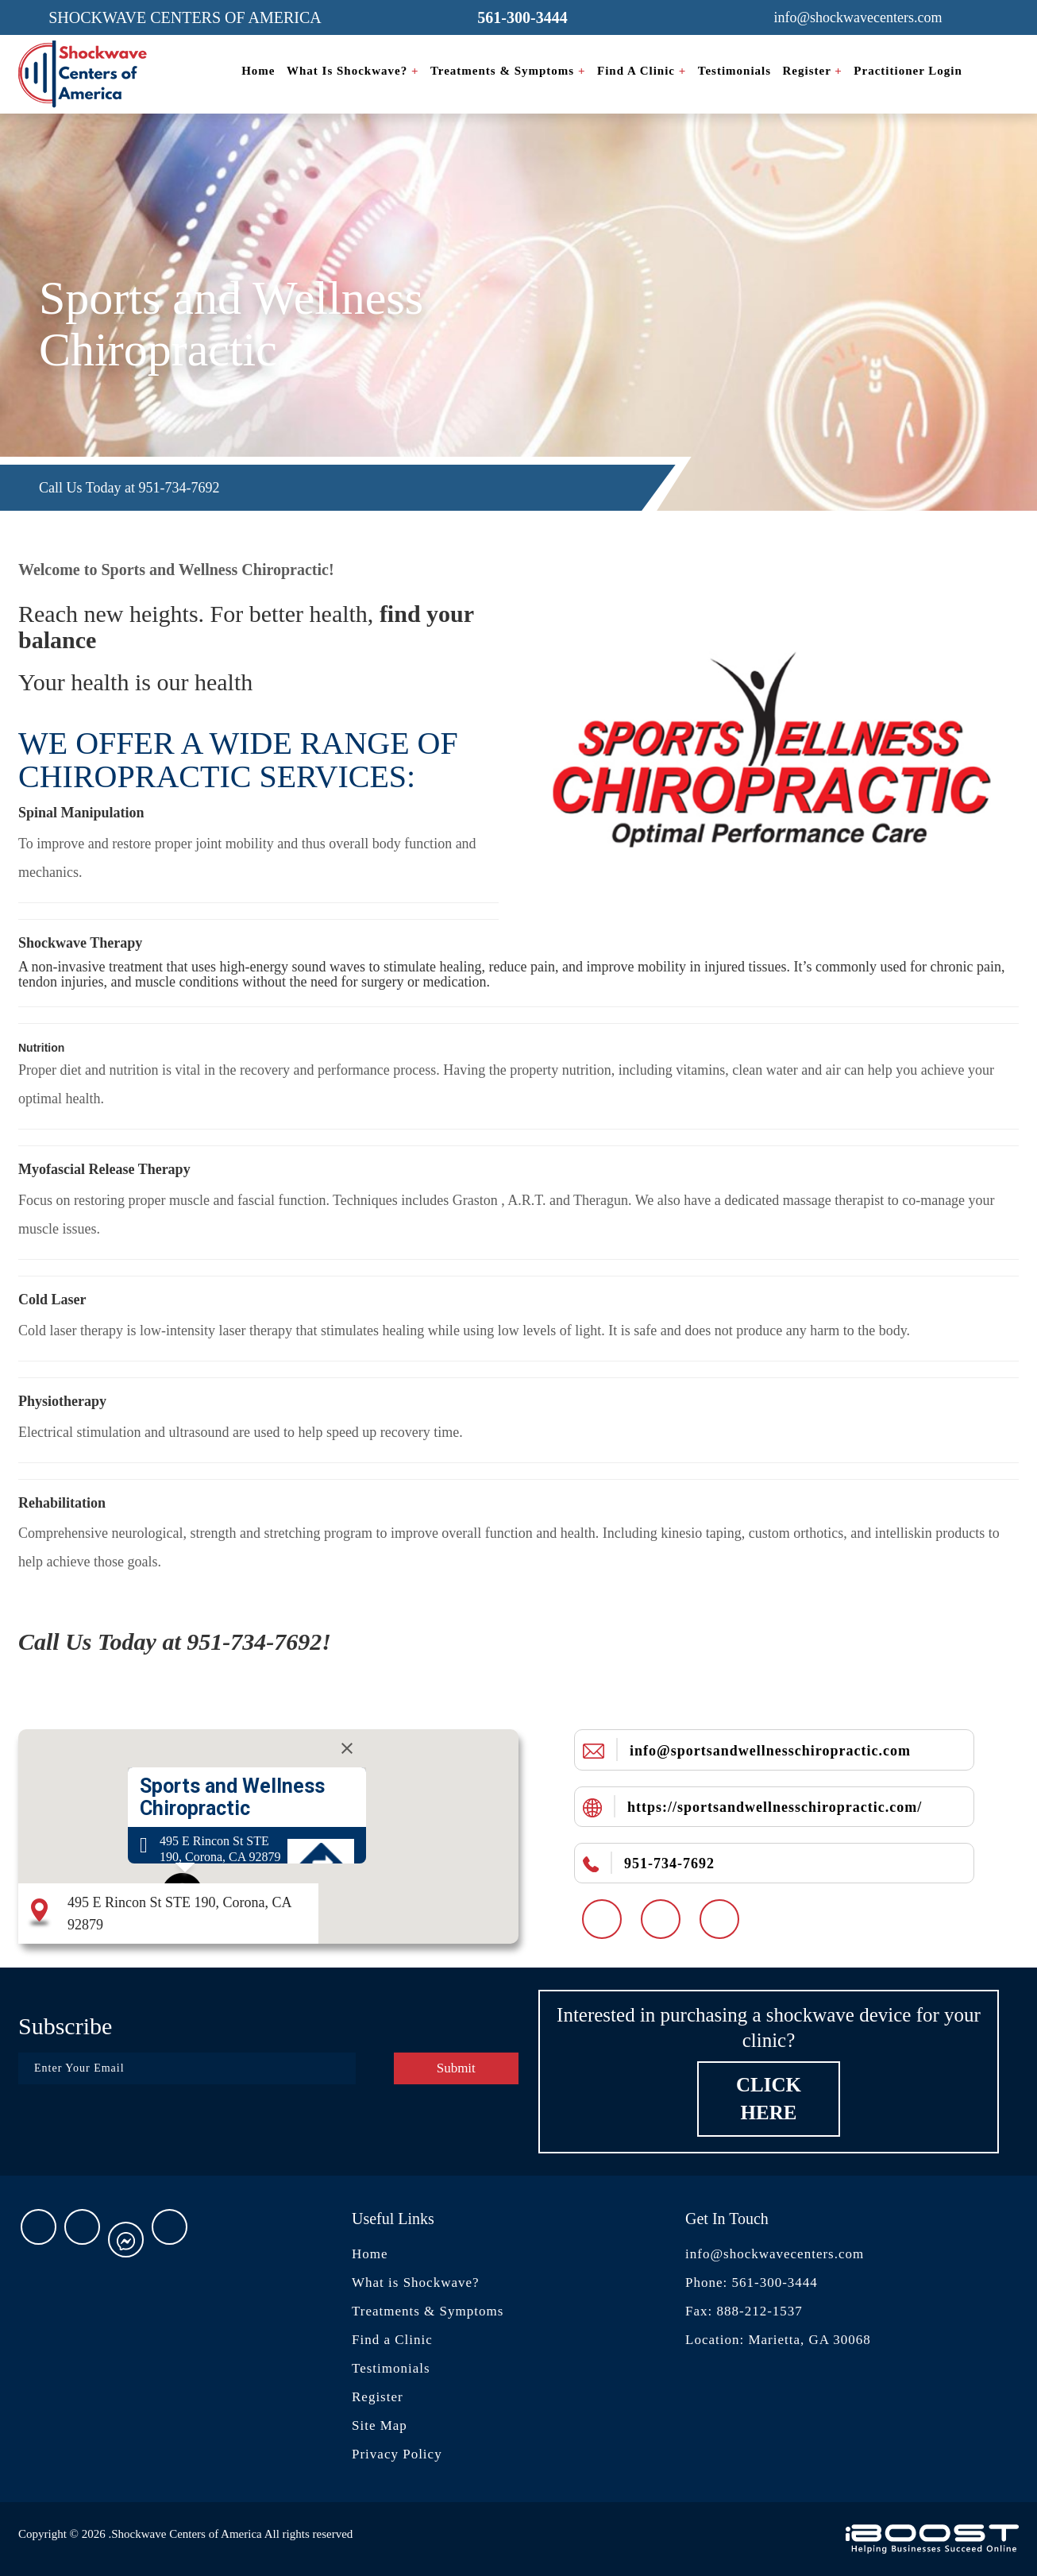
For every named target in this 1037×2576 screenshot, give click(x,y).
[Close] (347, 1748)
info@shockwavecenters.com (774, 2253)
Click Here (768, 2099)
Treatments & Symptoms (508, 70)
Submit (456, 2068)
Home (258, 70)
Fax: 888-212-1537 (744, 2311)
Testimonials (734, 70)
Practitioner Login (908, 70)
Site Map (379, 2425)
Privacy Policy (397, 2454)
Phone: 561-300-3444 (751, 2282)
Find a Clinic (641, 70)
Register (812, 70)
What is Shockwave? (353, 70)
